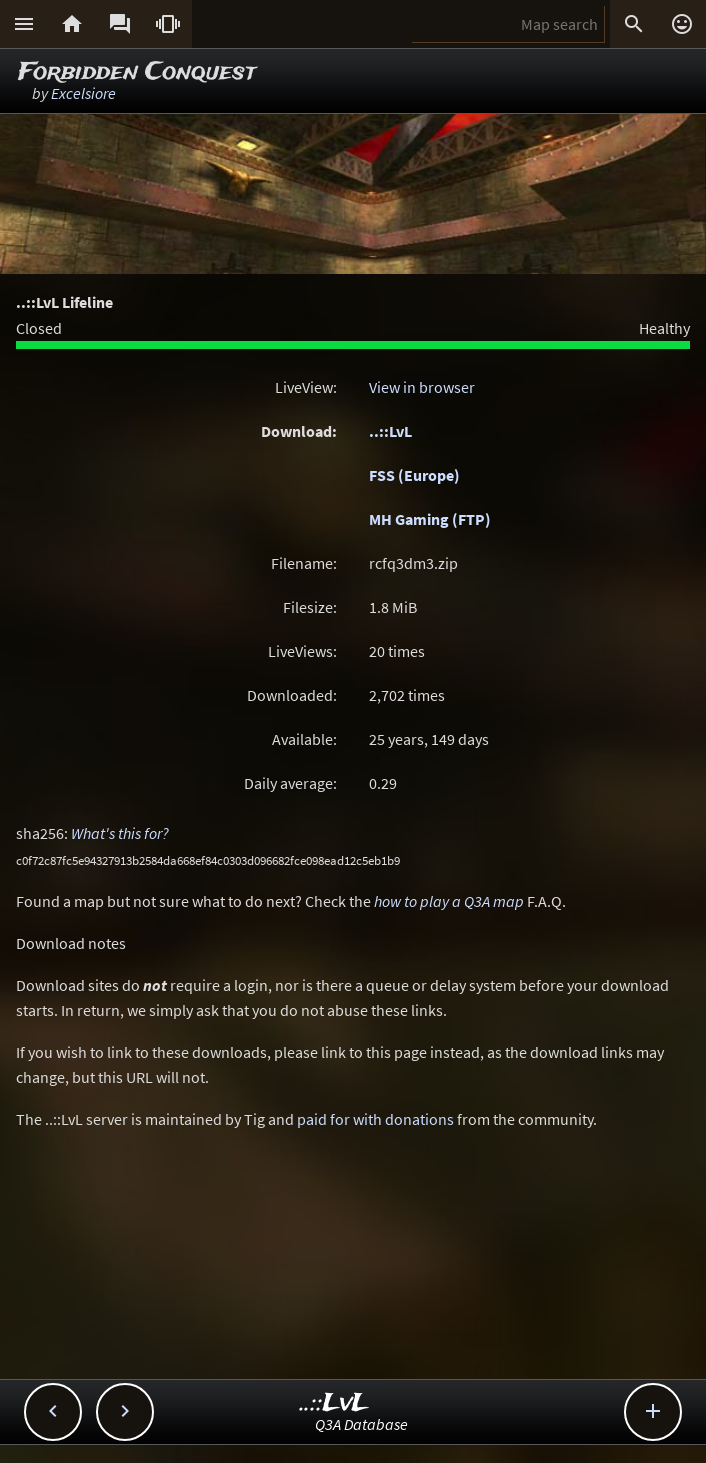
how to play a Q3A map (449, 901)
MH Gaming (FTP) (430, 519)
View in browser (422, 387)
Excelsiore (83, 93)
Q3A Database (361, 1424)
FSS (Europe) (414, 475)
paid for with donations (375, 1119)
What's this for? (120, 833)
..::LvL (390, 431)
